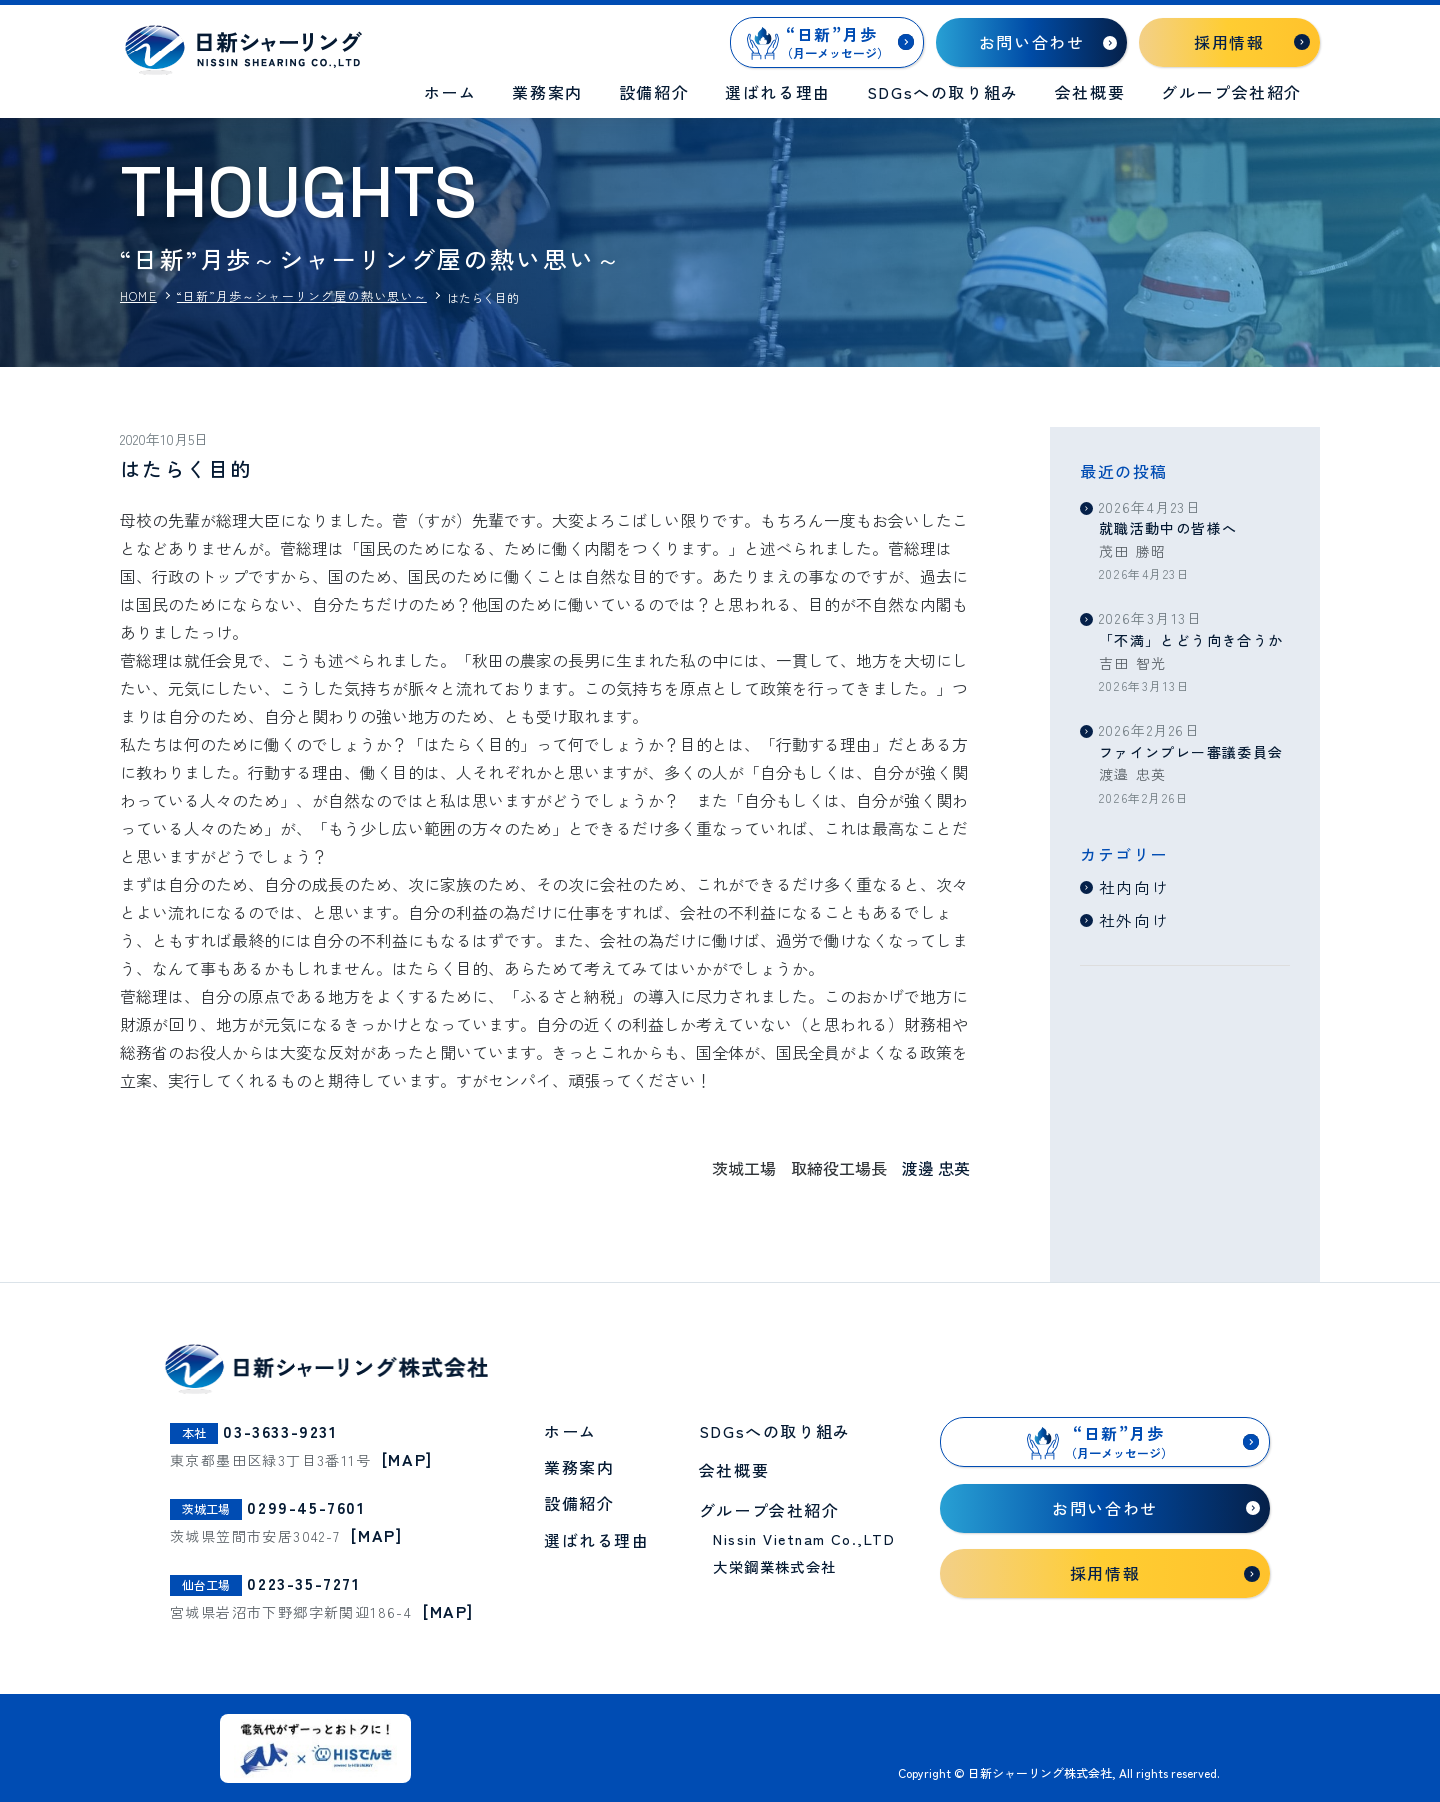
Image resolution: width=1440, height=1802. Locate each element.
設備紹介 (654, 92)
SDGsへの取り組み (943, 92)
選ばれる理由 (778, 92)
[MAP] (407, 1459)
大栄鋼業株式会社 (775, 1567)
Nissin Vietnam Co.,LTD (804, 1539)
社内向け (1134, 887)
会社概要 (1090, 92)
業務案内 (547, 92)
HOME (138, 296)
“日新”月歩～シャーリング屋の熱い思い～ (302, 296)
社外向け (1134, 920)
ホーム (450, 92)
